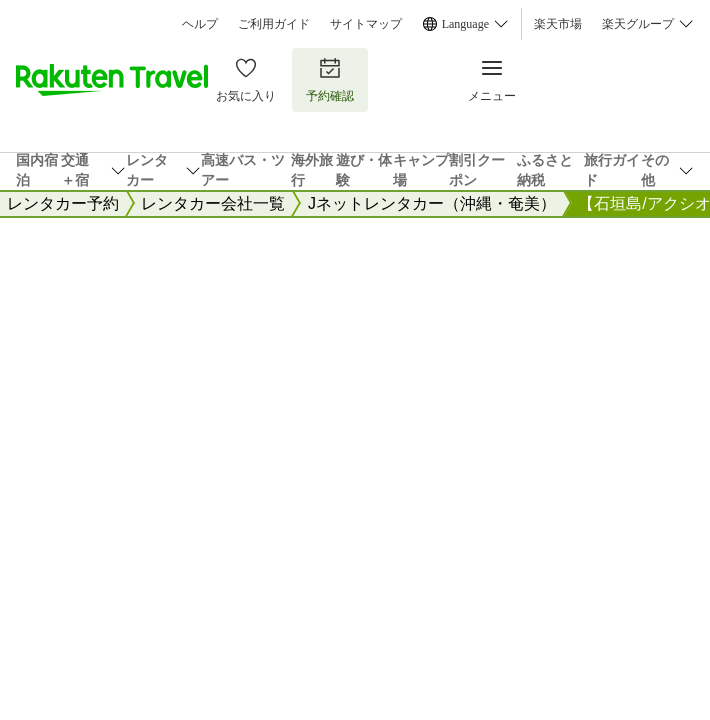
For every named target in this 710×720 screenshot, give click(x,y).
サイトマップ (366, 24)
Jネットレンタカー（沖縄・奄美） (432, 203)
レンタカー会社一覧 (213, 203)
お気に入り (246, 79)
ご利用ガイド (274, 24)
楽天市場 (558, 24)
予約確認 (330, 79)
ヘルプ (200, 24)
